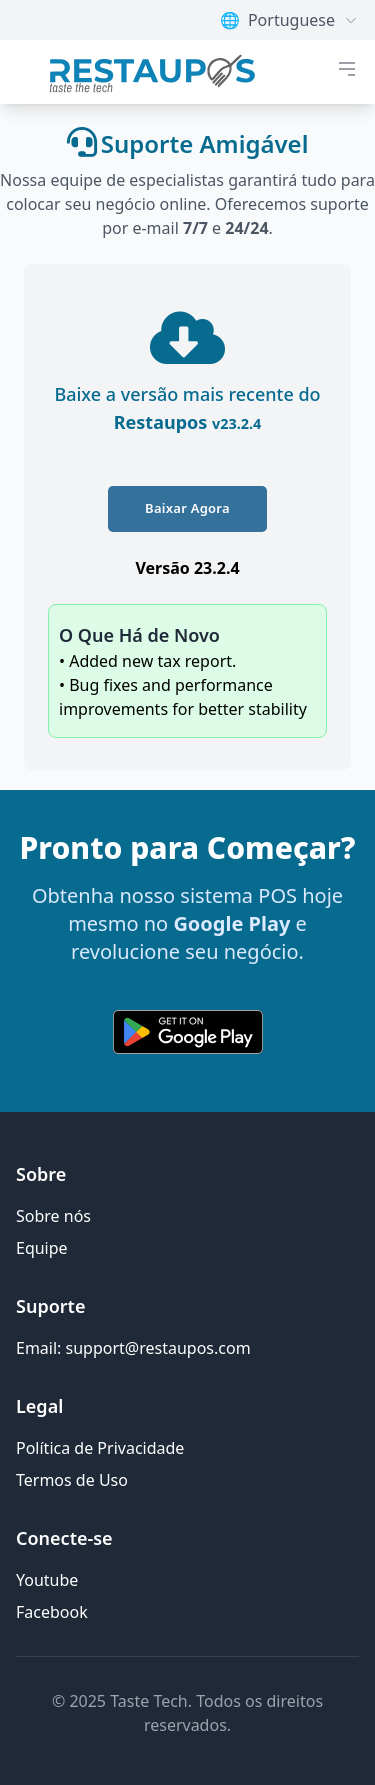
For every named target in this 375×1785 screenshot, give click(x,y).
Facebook (52, 1612)
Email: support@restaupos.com (133, 1348)
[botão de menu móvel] (347, 69)
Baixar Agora (187, 508)
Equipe (42, 1248)
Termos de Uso (72, 1480)
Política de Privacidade (100, 1448)
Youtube (47, 1580)
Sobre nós (53, 1216)
